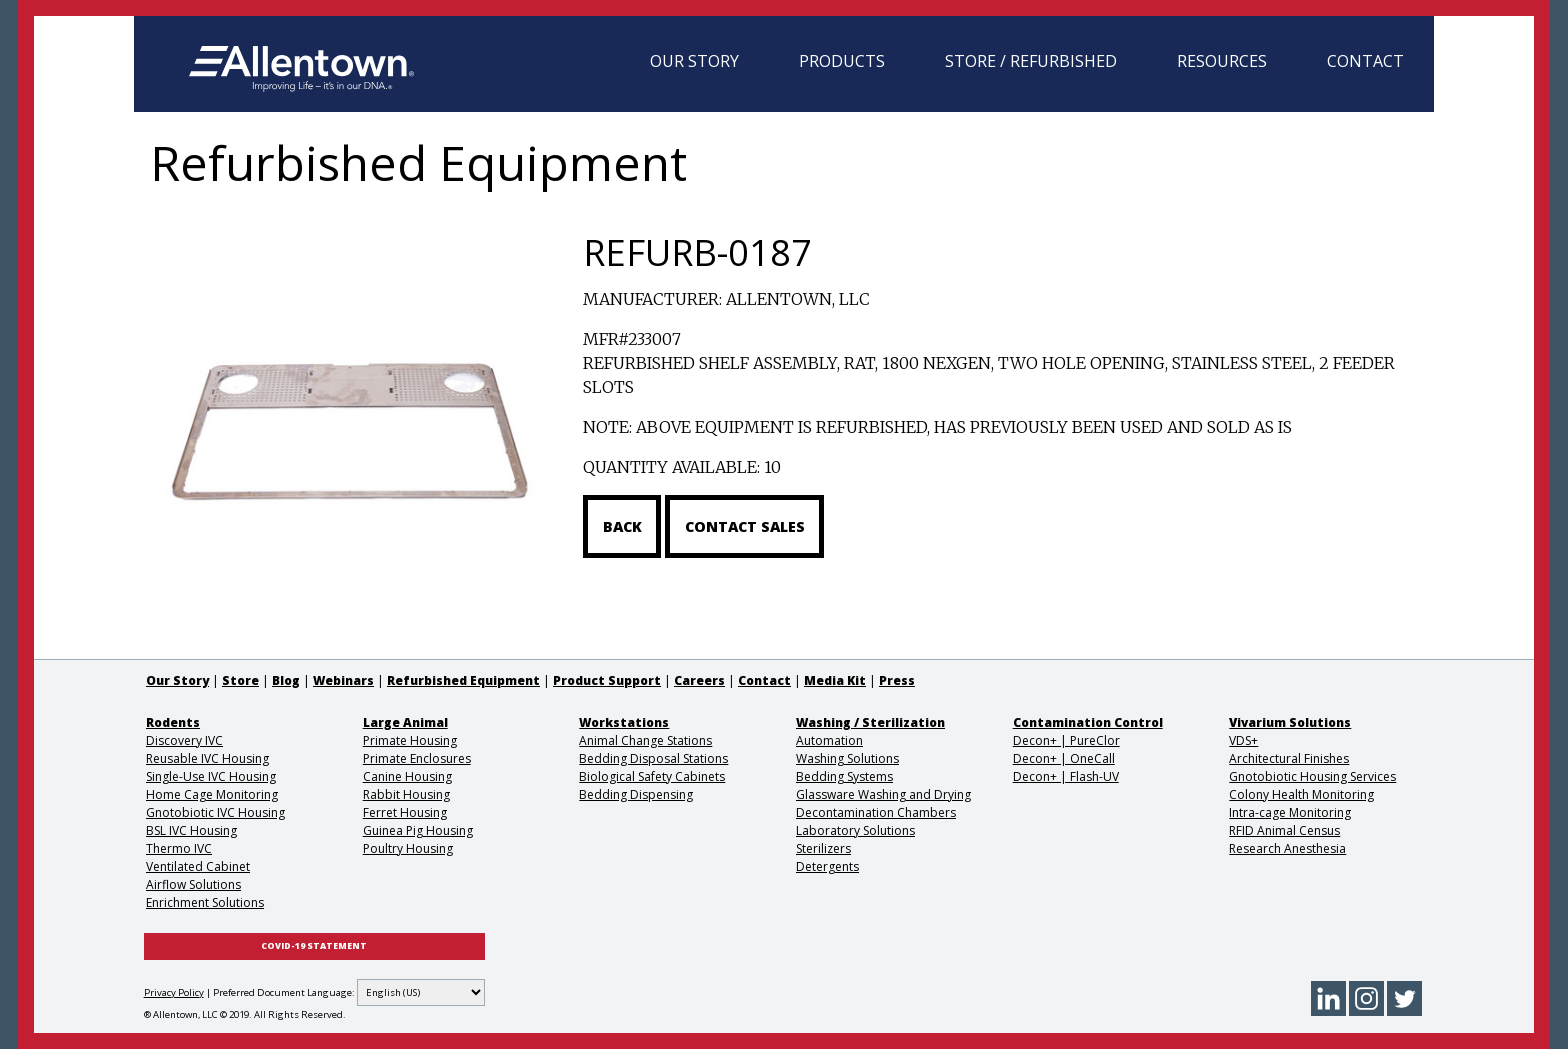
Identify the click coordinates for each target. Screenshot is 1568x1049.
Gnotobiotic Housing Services (1312, 776)
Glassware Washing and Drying (883, 794)
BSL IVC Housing (191, 830)
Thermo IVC (179, 848)
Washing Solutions (847, 758)
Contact (1365, 61)
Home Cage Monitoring (212, 794)
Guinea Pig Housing (418, 830)
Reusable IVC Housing (207, 758)
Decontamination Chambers (876, 812)
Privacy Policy (174, 992)
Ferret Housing (405, 812)
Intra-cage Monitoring (1290, 812)
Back (622, 526)
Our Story (694, 61)
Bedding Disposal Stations (653, 758)
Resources (1222, 61)
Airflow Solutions (193, 884)
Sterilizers (823, 848)
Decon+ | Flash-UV (1066, 776)
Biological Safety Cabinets (652, 776)
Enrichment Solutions (205, 902)
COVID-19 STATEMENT (314, 946)
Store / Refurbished (1031, 61)
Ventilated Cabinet (198, 866)
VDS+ (1243, 740)
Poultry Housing (408, 848)
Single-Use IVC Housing (211, 776)
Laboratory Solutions (855, 830)
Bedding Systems (844, 776)
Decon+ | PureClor (1066, 740)
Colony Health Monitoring (1301, 794)
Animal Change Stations (645, 740)
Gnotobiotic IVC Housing (215, 812)
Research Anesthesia (1287, 848)
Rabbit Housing (406, 794)
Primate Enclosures (417, 758)
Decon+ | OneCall (1064, 758)
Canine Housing (407, 776)
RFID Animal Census (1284, 830)
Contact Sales (745, 526)
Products (842, 61)
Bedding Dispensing (636, 794)
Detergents (827, 866)
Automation (829, 740)
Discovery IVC (184, 740)
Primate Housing (410, 740)
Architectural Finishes (1289, 758)
